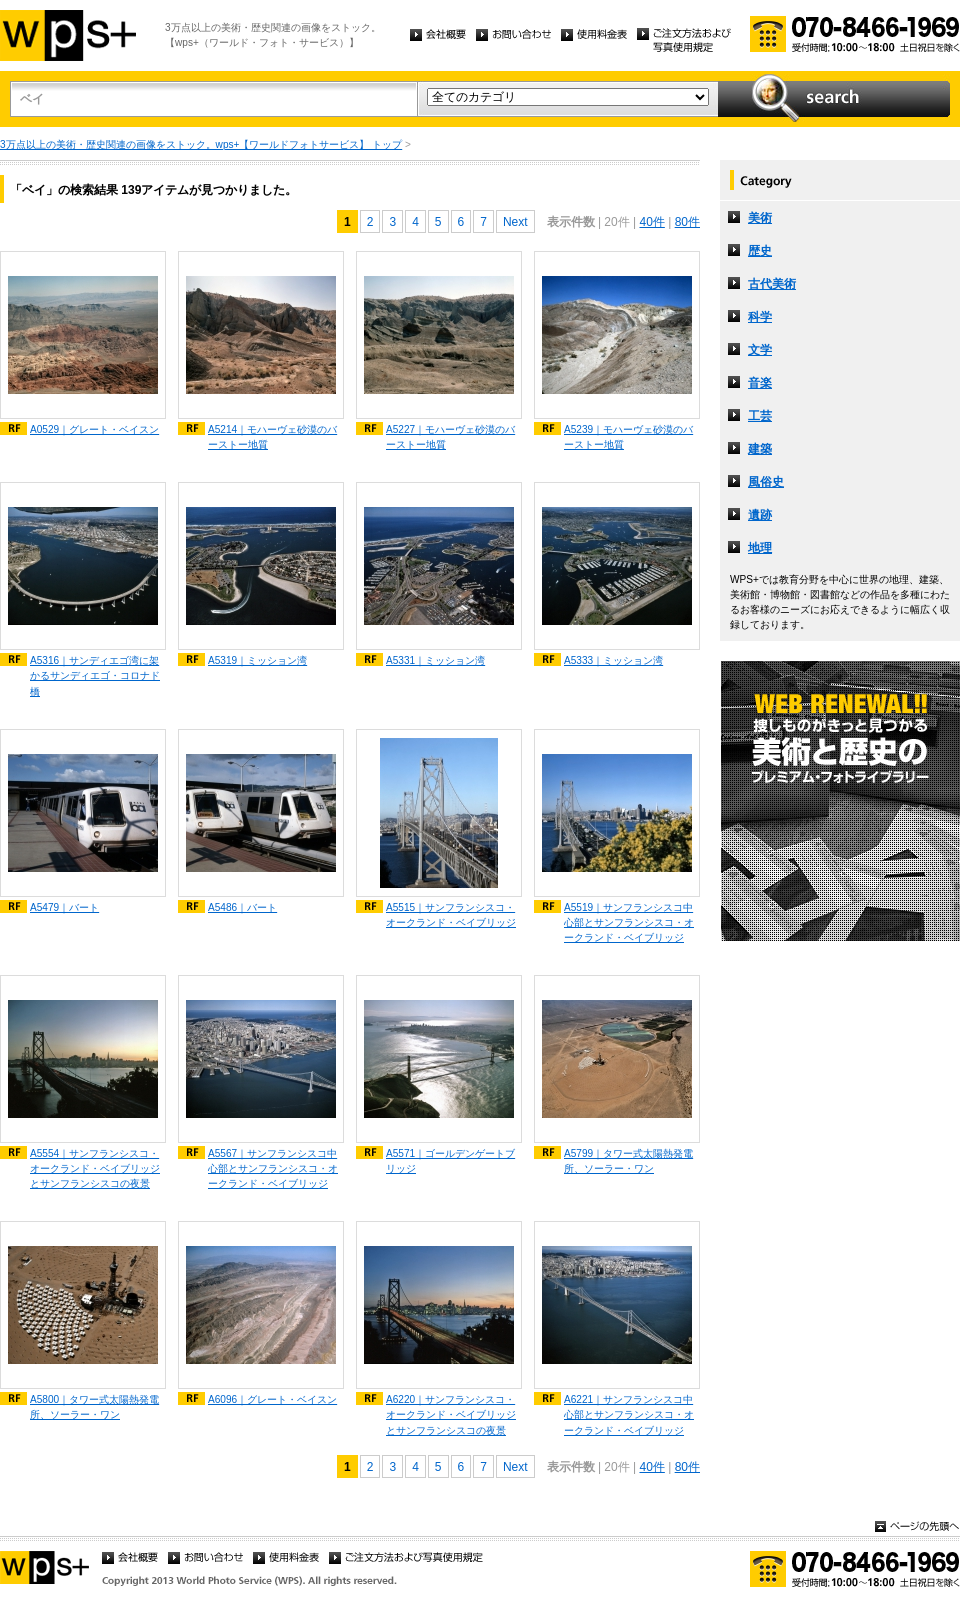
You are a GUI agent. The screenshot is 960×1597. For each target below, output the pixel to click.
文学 (760, 350)
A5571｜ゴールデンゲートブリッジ (450, 1161)
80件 (687, 222)
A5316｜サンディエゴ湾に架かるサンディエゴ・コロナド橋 (95, 675)
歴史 (760, 251)
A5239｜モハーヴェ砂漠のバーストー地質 (628, 437)
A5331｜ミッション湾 (435, 660)
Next (515, 222)
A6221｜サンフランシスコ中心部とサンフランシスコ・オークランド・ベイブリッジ (629, 1414)
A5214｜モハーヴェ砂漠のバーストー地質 (272, 437)
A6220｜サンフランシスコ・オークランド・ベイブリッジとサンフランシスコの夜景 (451, 1414)
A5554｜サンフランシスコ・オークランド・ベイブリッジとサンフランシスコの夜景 (95, 1168)
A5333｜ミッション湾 (613, 660)
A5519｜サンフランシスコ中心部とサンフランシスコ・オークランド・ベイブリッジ (629, 922)
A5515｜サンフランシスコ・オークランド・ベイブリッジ (451, 915)
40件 (651, 222)
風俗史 (766, 482)
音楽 (760, 383)
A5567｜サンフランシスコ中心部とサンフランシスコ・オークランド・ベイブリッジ (273, 1168)
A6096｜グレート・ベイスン (272, 1399)
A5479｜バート (64, 907)
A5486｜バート (242, 907)
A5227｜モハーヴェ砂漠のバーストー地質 (450, 437)
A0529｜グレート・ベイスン (94, 429)
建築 (760, 449)
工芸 (760, 416)
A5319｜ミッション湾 (257, 660)
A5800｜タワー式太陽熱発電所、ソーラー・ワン (94, 1407)
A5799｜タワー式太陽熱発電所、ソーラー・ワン (628, 1161)
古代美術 (772, 284)
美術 (760, 218)
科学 (760, 317)
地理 (760, 548)
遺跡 (760, 515)
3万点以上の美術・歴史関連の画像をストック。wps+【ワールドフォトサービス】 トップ (201, 144)
